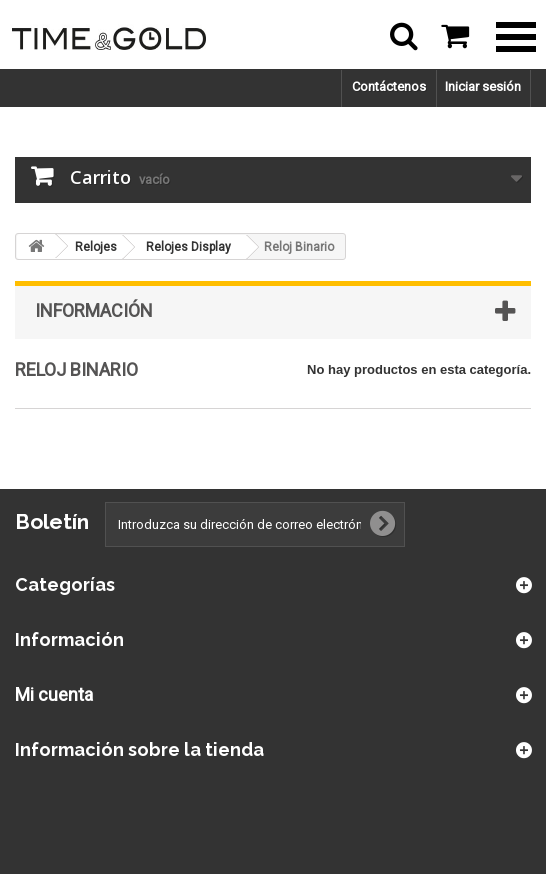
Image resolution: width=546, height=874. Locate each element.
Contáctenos (389, 86)
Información (94, 310)
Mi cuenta (54, 694)
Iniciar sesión (483, 86)
